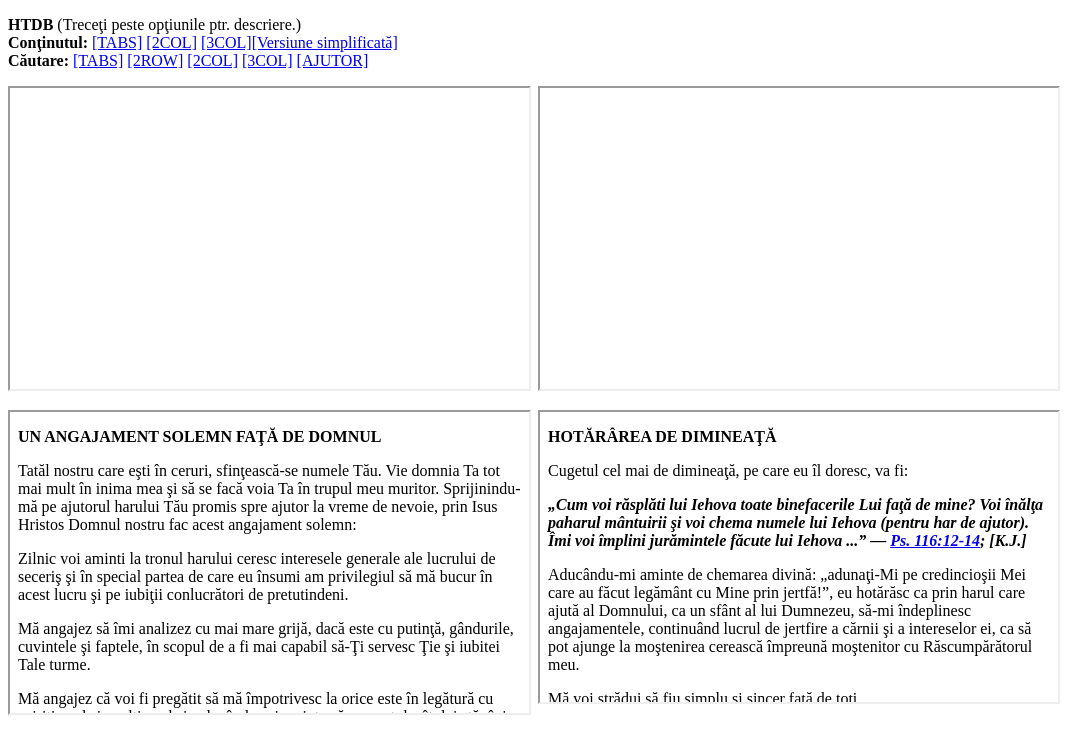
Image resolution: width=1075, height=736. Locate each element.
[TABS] (117, 42)
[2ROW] (155, 60)
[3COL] (226, 42)
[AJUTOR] (333, 60)
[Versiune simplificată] (325, 42)
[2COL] (171, 42)
